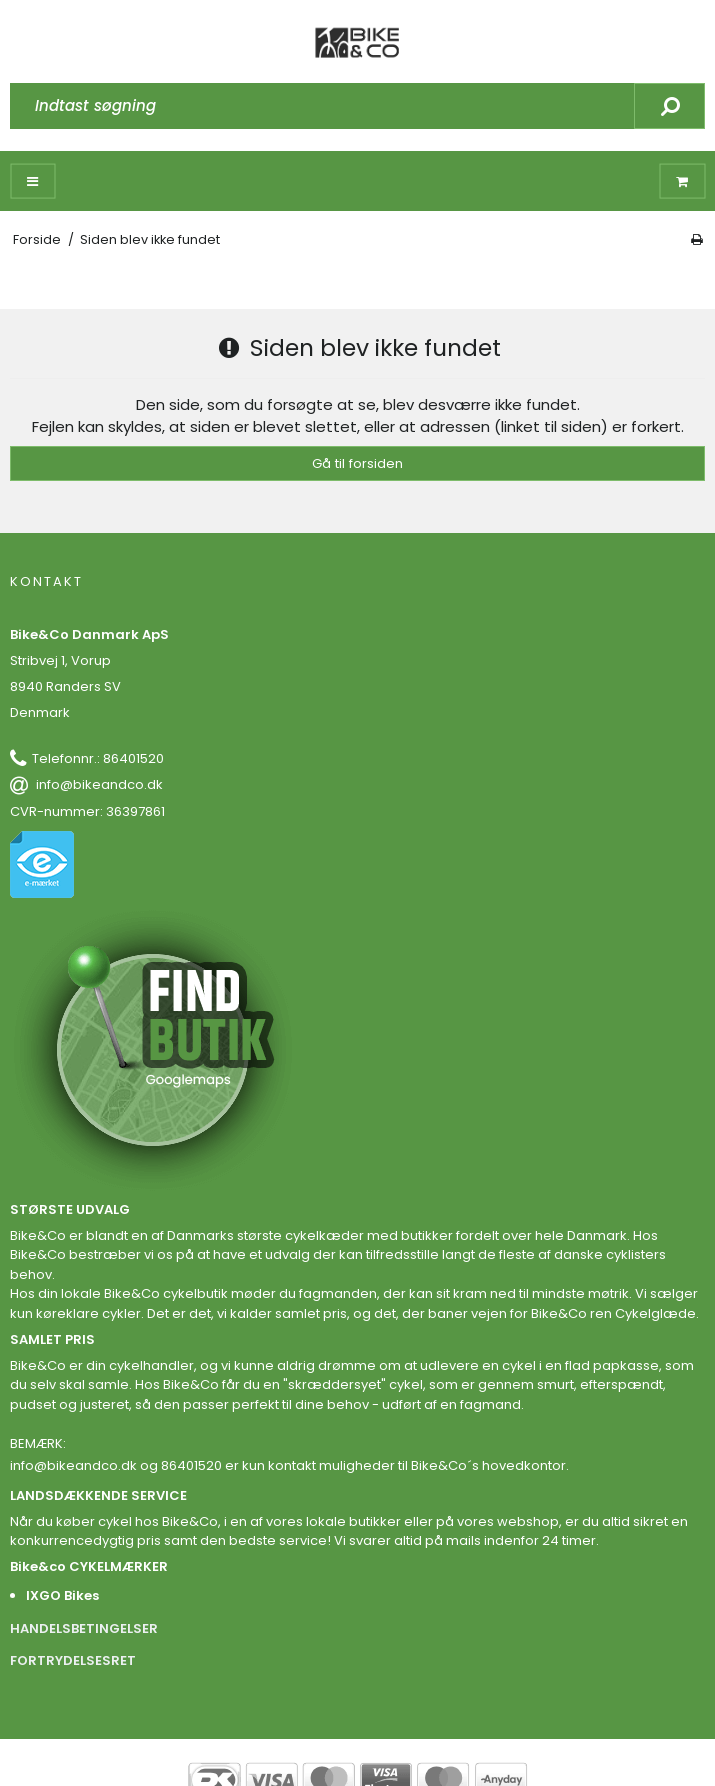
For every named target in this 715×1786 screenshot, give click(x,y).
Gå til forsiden (357, 463)
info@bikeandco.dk (99, 784)
